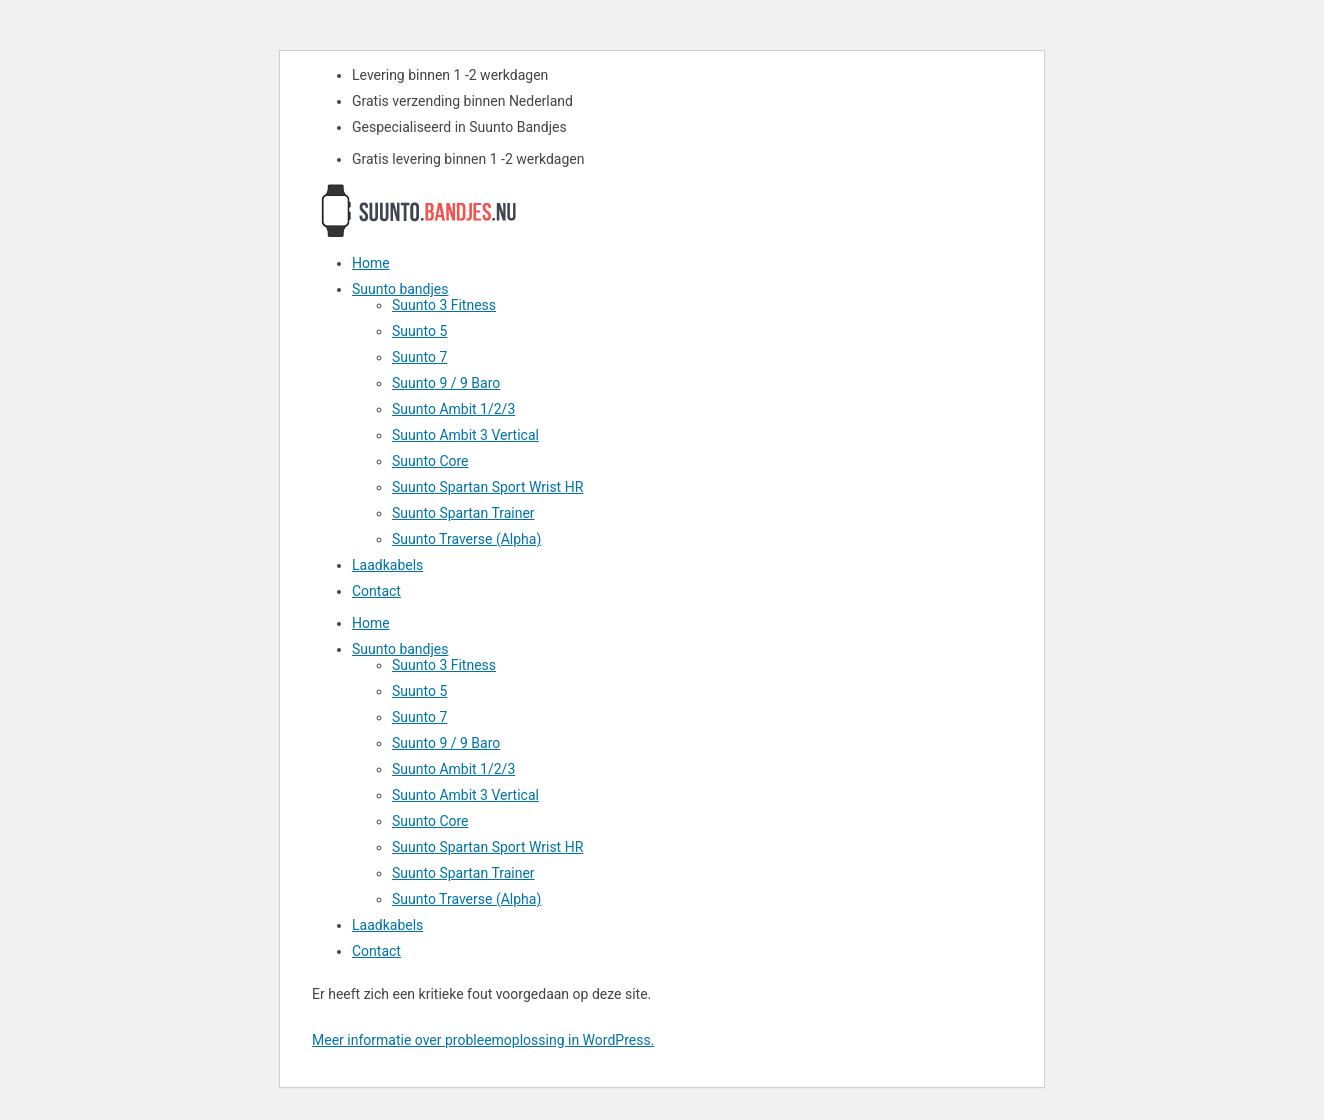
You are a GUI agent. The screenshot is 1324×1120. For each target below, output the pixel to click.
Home (371, 263)
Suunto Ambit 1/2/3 (453, 409)
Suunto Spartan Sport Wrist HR (487, 487)
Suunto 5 (419, 331)
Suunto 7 (419, 357)
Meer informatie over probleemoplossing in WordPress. (483, 1040)
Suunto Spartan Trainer (463, 513)
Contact (376, 591)
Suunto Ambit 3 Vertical (465, 435)
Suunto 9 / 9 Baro (446, 383)
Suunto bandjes (400, 289)
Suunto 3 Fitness (444, 305)
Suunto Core (430, 461)
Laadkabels (387, 565)
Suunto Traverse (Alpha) (466, 539)
